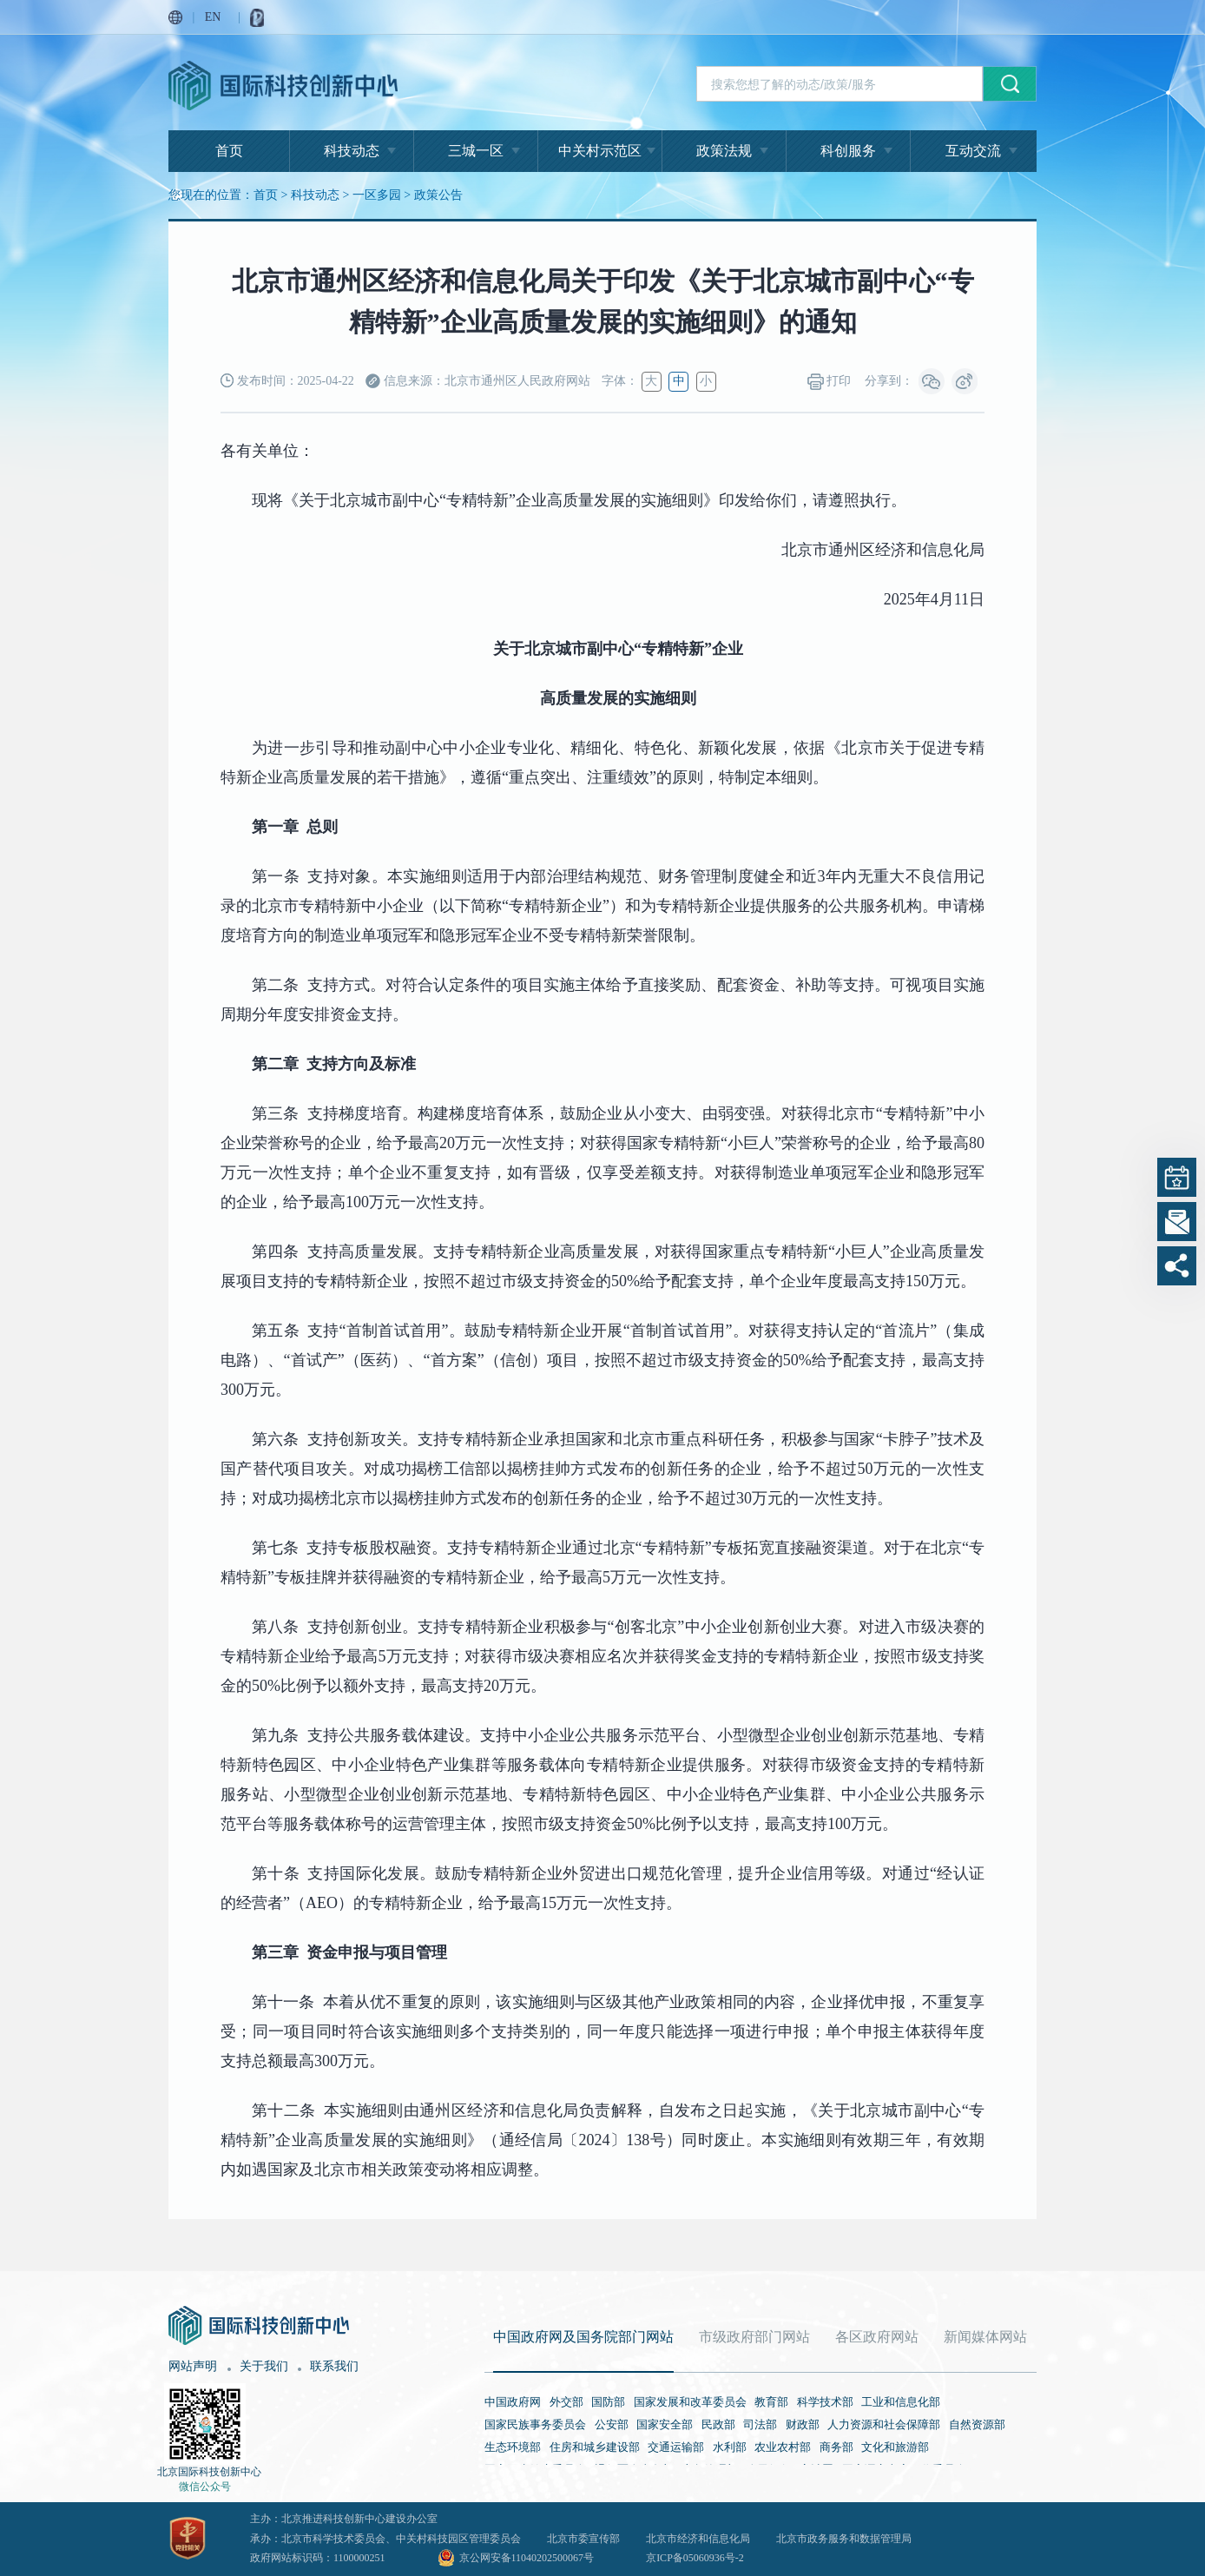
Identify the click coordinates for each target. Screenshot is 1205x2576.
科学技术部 (825, 2401)
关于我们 (264, 2366)
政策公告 (438, 194)
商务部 (836, 2447)
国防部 (608, 2401)
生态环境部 (512, 2447)
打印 (829, 381)
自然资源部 (977, 2424)
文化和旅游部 (895, 2447)
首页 (229, 150)
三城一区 (476, 150)
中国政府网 (512, 2401)
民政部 (718, 2424)
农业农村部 (782, 2447)
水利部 (730, 2447)
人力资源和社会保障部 (883, 2424)
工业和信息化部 (900, 2401)
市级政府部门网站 (754, 2336)
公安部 (612, 2424)
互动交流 (973, 150)
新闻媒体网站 (985, 2336)
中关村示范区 (600, 150)
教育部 (771, 2401)
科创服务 (848, 150)
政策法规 (724, 150)
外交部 (566, 2401)
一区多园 (376, 194)
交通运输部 (676, 2447)
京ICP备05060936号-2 (695, 2558)
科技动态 (351, 150)
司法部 (760, 2424)
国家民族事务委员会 (535, 2424)
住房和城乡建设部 (595, 2447)
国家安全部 (664, 2424)
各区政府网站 (877, 2336)
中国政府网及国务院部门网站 (583, 2336)
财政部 (803, 2424)
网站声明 (192, 2366)
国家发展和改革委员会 (690, 2401)
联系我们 (334, 2366)
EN (213, 16)
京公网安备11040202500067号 (527, 2558)
